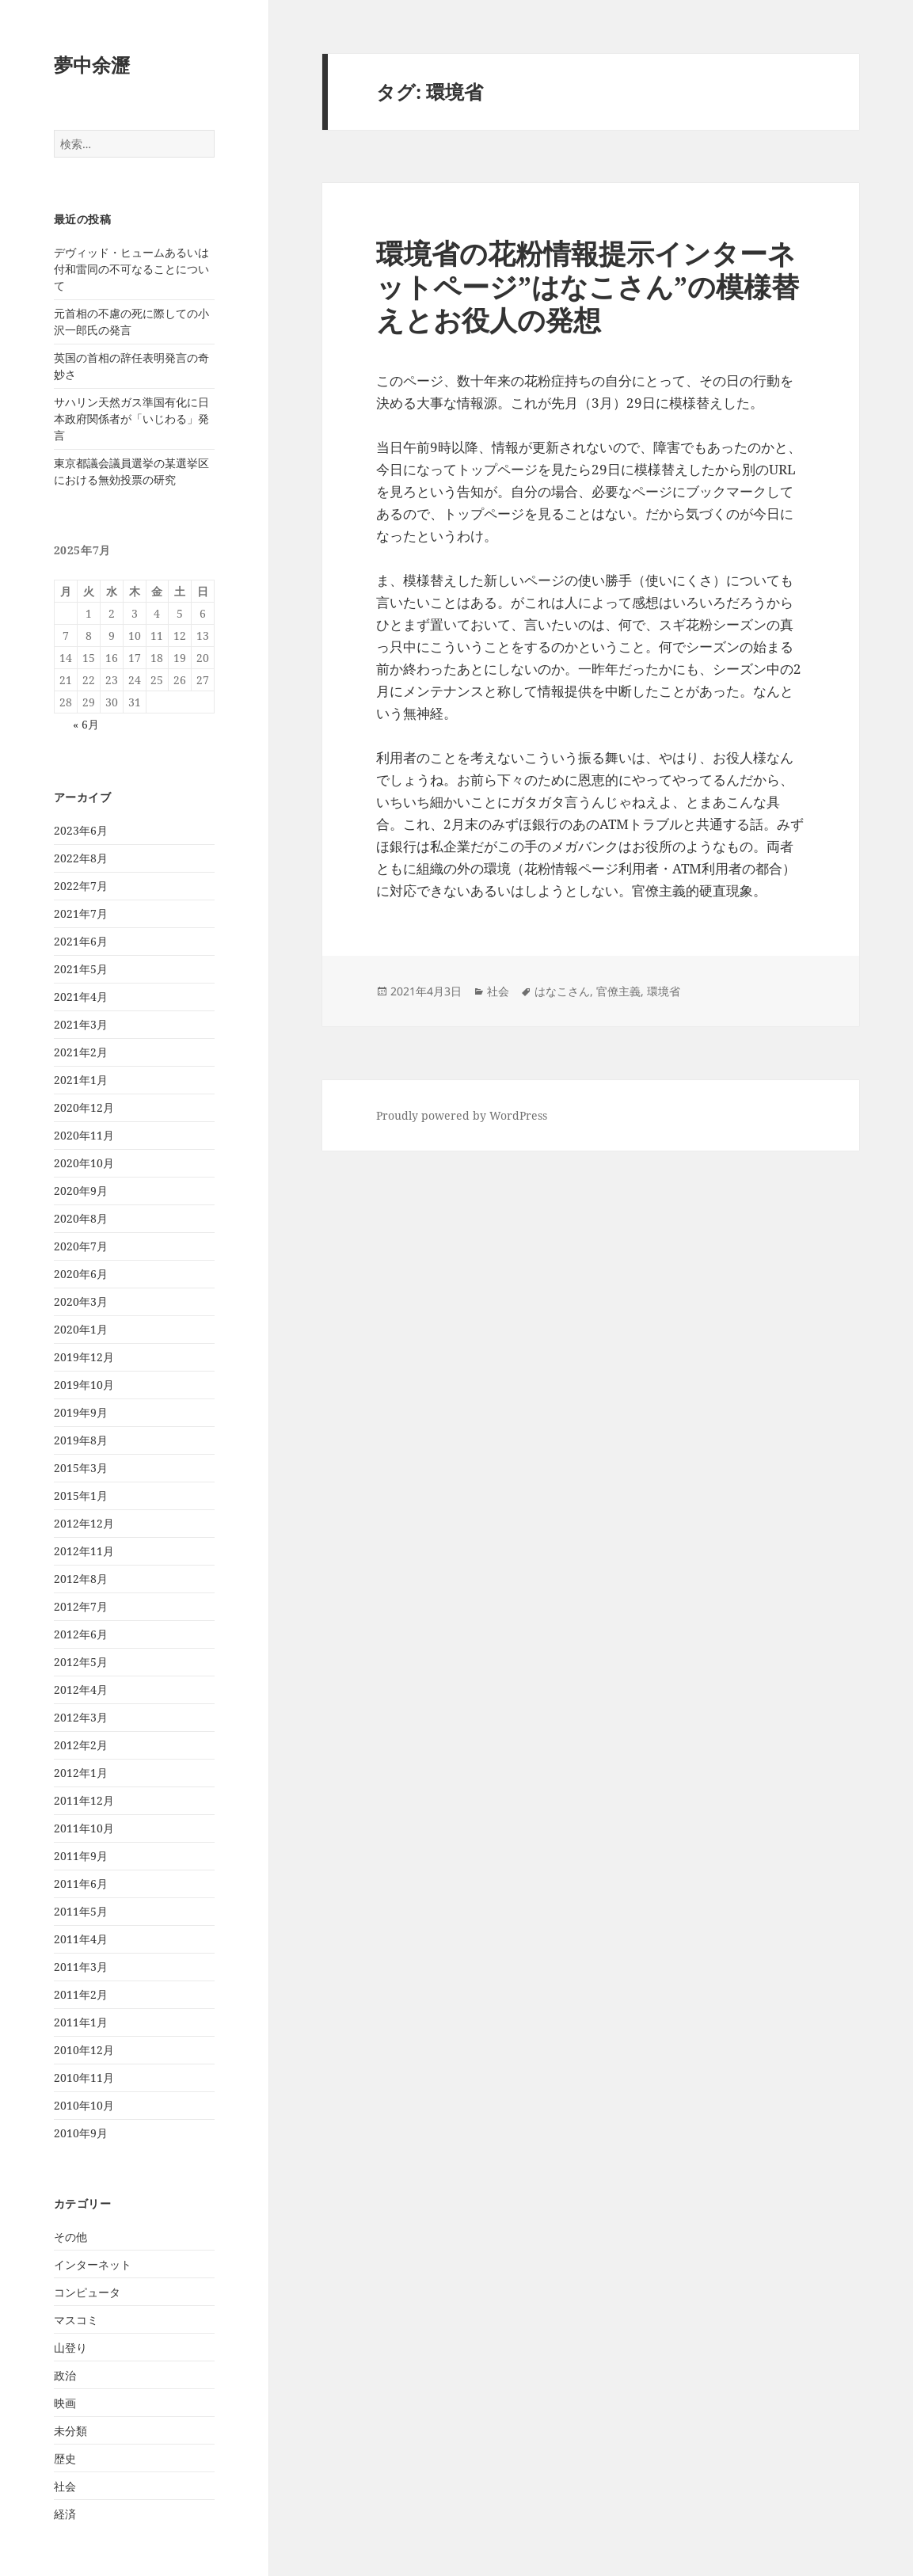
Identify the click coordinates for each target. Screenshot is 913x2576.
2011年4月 (81, 1938)
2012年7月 (81, 1606)
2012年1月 (81, 1772)
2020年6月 (81, 1273)
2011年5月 (81, 1911)
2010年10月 (84, 2105)
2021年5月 (81, 968)
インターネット (92, 2264)
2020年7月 (81, 1246)
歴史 (65, 2458)
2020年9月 (81, 1190)
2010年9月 (81, 2132)
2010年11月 (84, 2077)
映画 (65, 2402)
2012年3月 (81, 1717)
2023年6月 (81, 830)
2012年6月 (81, 1634)
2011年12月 (84, 1800)
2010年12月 (84, 2049)
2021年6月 (81, 941)
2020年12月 (84, 1107)
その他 (70, 2236)
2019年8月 (81, 1440)
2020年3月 (81, 1301)
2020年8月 (81, 1218)
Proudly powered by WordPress (461, 1115)
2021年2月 (81, 1052)
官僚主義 (618, 991)
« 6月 (86, 724)
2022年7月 (81, 885)
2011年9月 (81, 1855)
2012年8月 (81, 1578)
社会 (65, 2486)
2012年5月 (81, 1661)
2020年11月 (84, 1135)
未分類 (70, 2430)
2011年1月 (81, 2022)
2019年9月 (81, 1412)
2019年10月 (84, 1384)
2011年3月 (81, 1966)
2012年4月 (81, 1689)
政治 (65, 2375)
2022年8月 (81, 858)
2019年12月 (84, 1356)
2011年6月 (81, 1883)
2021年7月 (81, 913)
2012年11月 (84, 1550)
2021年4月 (81, 996)
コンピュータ (87, 2292)
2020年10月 (84, 1162)
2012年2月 (81, 1744)
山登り (70, 2347)
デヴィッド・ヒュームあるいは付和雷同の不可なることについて (131, 269)
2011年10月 (84, 1828)
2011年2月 (81, 1994)
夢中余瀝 (92, 64)
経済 (65, 2513)
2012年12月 (84, 1523)
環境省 (663, 991)
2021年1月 (81, 1079)
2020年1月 (81, 1329)
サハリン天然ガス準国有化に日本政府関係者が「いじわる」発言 (131, 418)
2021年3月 (81, 1024)
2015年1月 (81, 1495)
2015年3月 (81, 1467)
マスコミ (76, 2319)
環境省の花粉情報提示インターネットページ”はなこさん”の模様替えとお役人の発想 (587, 286)
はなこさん (562, 991)
